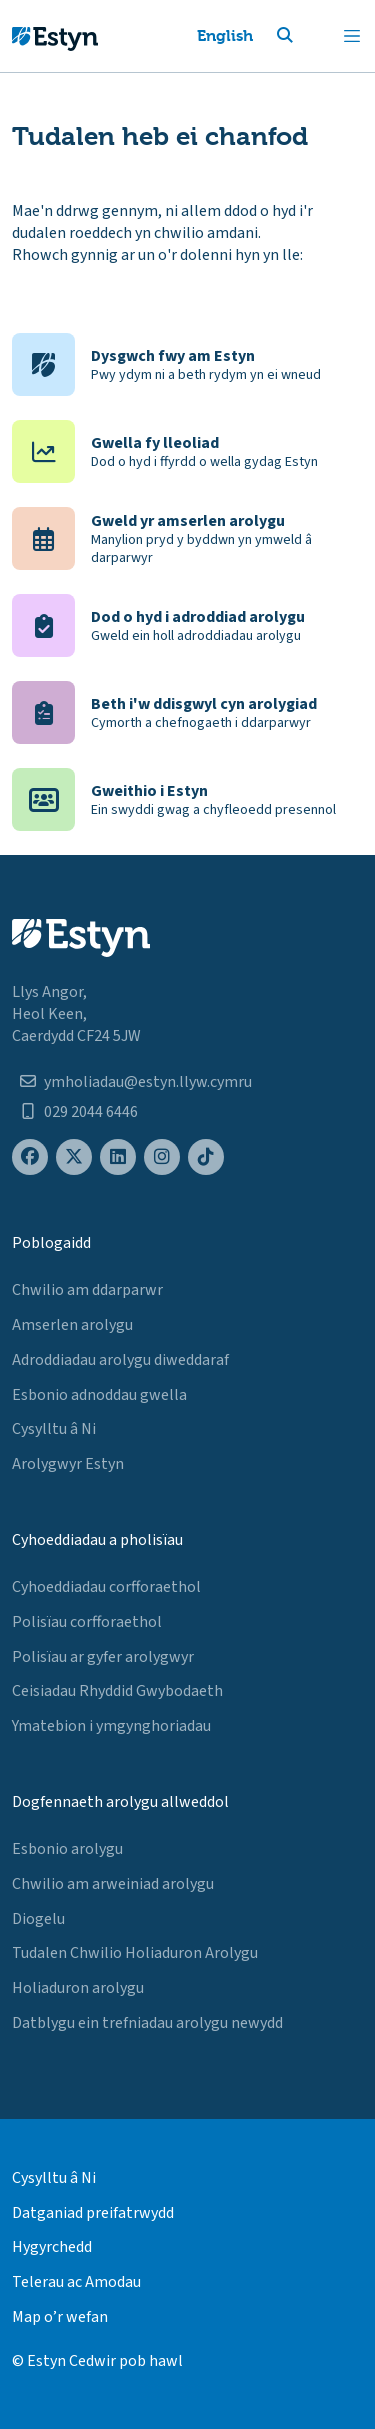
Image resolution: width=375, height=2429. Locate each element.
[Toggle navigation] (352, 36)
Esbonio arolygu (67, 1849)
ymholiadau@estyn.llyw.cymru (148, 1082)
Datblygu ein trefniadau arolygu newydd (147, 2023)
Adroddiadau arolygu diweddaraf (120, 1360)
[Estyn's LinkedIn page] (118, 1157)
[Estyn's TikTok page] (206, 1157)
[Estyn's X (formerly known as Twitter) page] (74, 1157)
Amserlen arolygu (72, 1325)
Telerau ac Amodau (76, 2282)
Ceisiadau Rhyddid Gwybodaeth (117, 1691)
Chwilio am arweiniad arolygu (113, 1884)
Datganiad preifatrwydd (93, 2213)
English (225, 35)
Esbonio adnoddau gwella (99, 1395)
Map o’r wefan (60, 2317)
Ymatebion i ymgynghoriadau (111, 1726)
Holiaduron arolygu (78, 1988)
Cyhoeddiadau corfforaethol (106, 1587)
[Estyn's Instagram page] (162, 1157)
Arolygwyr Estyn (68, 1464)
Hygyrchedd (52, 2247)
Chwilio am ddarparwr (87, 1290)
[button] (309, 36)
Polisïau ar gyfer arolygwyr (103, 1657)
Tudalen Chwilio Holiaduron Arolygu (135, 1953)
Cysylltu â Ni (54, 1429)
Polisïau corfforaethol (87, 1622)
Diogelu (38, 1919)
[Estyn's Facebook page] (30, 1157)
